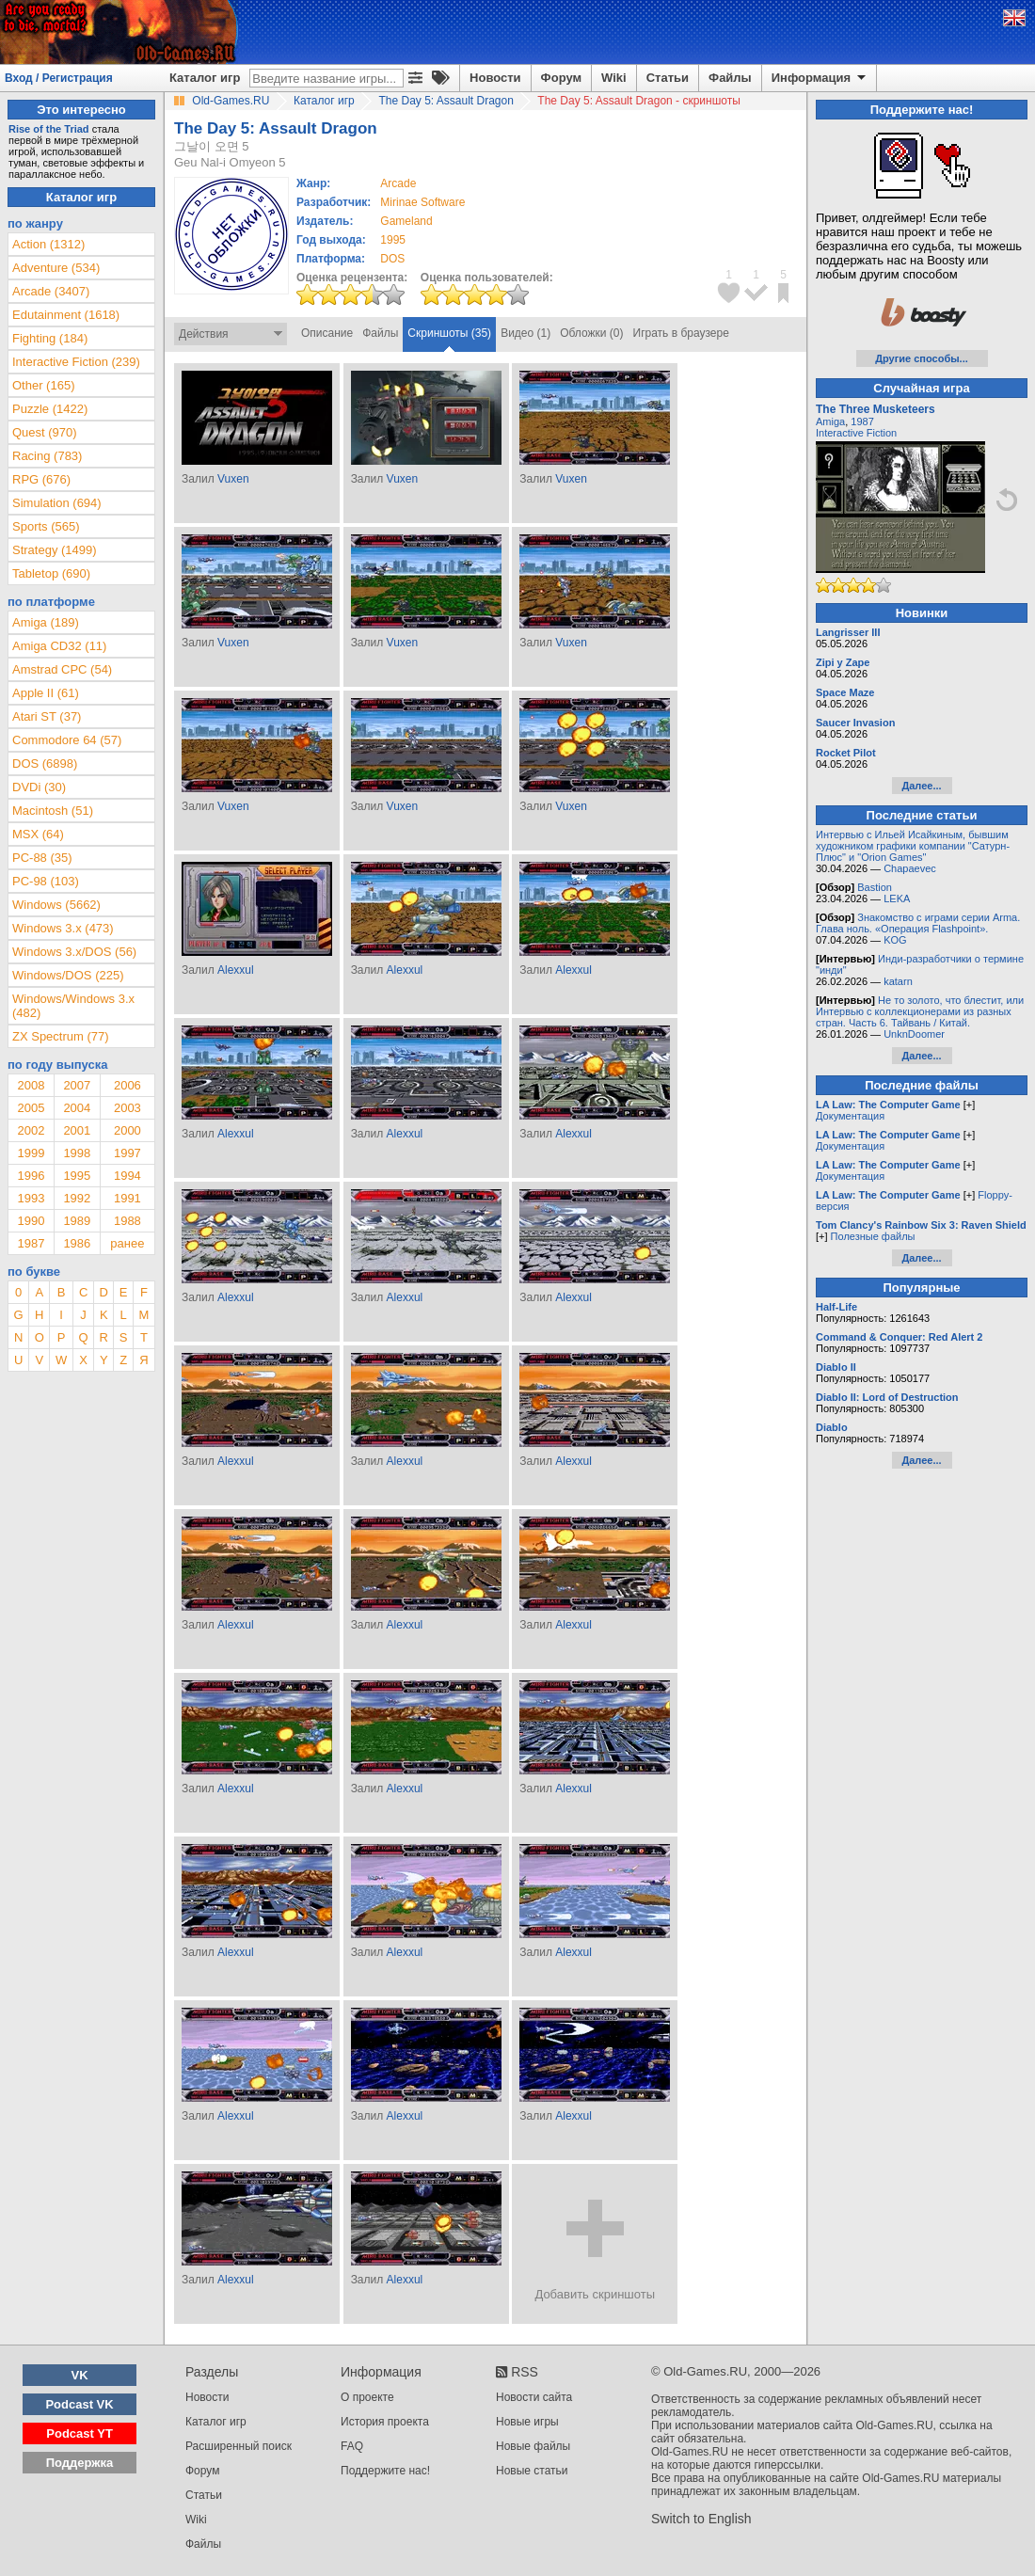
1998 (76, 1153)
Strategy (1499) (54, 550)
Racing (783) (47, 456)
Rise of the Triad (48, 129)
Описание (327, 333)
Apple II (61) (45, 693)
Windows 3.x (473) (63, 928)
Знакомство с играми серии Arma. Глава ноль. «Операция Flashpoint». (918, 923)
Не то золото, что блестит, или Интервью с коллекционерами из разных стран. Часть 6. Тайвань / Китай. (920, 1011)
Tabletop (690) (51, 573)
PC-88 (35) (42, 858)
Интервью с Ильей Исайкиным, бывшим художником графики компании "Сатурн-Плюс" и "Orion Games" (913, 846)
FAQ (352, 2446)
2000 (127, 1130)
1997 (127, 1153)
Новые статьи (532, 2470)
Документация (850, 1115)
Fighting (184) (50, 338)
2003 (127, 1108)
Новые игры (527, 2421)
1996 (30, 1176)
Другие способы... (921, 358)
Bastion (874, 887)
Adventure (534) (56, 268)
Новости (495, 78)
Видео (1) (525, 333)
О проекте (367, 2397)
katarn (898, 981)
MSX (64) (38, 834)
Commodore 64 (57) (66, 740)
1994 (127, 1176)
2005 (30, 1108)
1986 (76, 1243)
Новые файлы (533, 2446)
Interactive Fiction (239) (76, 362)
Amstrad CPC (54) (62, 669)
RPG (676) (41, 479)
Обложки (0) (591, 333)
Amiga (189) (45, 622)
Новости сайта (534, 2397)
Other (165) (43, 385)
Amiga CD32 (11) (59, 646)
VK (80, 2375)
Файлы (730, 78)
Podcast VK (79, 2404)
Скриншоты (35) (449, 333)
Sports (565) (46, 526)
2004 (76, 1108)
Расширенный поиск (238, 2446)
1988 (127, 1221)
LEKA (897, 898)
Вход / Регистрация (59, 78)
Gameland (406, 221)
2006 (127, 1085)
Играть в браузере (681, 333)
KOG (895, 940)
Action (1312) (48, 244)
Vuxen (233, 478)
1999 (30, 1153)
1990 (30, 1221)
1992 (76, 1198)
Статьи (667, 78)
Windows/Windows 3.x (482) (73, 1006)
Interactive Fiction (856, 432)
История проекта (385, 2421)
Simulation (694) (57, 503)
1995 (393, 239)
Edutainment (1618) (65, 315)
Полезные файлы (873, 1236)
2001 (76, 1130)
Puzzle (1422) (50, 409)
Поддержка (80, 2463)
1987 (30, 1243)
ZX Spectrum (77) (60, 1036)
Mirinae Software (422, 202)
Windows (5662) (56, 905)
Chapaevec (910, 868)
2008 (30, 1085)
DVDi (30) (39, 787)
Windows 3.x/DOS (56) (74, 952)
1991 (127, 1198)
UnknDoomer (914, 1034)
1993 (30, 1198)
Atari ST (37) (46, 716)
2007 (76, 1085)
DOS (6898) (44, 763)
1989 (76, 1221)
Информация (820, 78)
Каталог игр (204, 78)
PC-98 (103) (45, 881)
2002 (30, 1130)
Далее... (921, 785)
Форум (561, 78)
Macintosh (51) (52, 810)
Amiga (830, 421)
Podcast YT (79, 2433)
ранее (127, 1243)
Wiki (614, 78)
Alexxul (235, 970)
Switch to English (701, 2518)
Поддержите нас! (385, 2470)
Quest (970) (44, 432)
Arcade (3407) (50, 291)
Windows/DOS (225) (67, 975)
